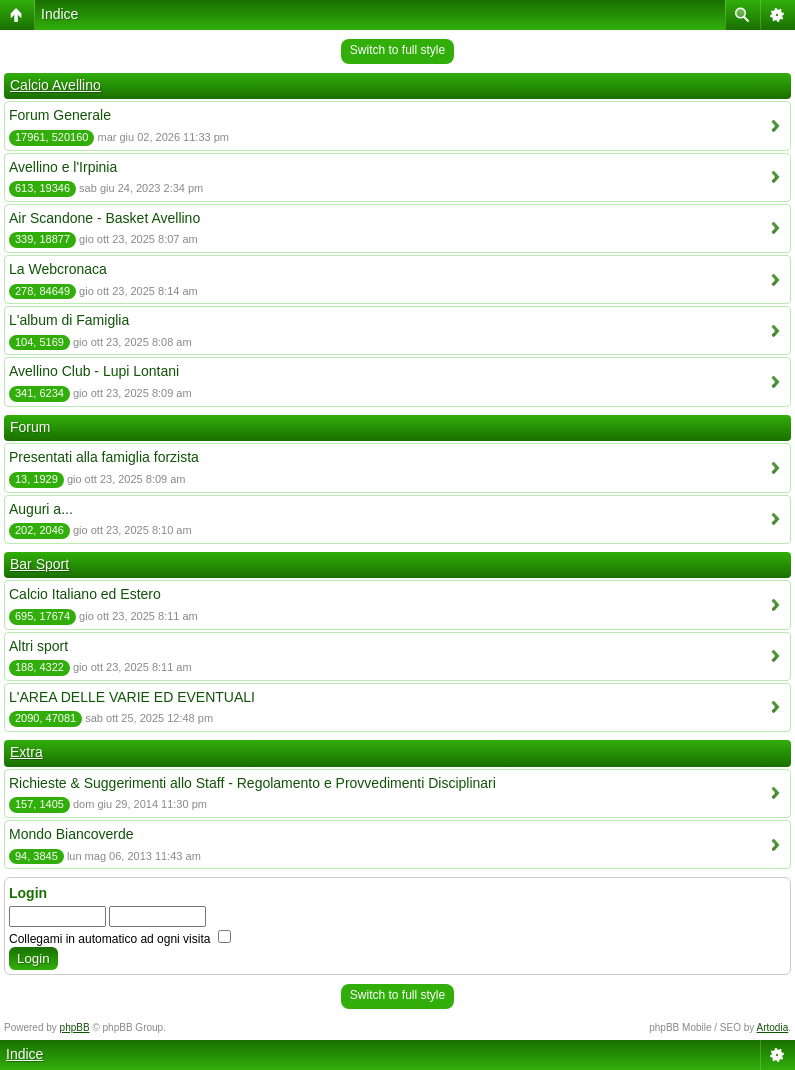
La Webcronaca (58, 269)
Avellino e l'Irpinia (63, 167)
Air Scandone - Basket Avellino (104, 218)
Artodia (773, 1027)
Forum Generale (60, 115)
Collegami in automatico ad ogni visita (120, 939)
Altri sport (38, 646)
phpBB (75, 1027)
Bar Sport (39, 564)
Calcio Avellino (55, 85)
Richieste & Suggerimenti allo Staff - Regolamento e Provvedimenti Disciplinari (252, 783)
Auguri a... (41, 509)
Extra (26, 752)
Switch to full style (397, 50)
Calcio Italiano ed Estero (85, 594)
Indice (59, 14)
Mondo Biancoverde (71, 834)
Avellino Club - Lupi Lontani (94, 371)
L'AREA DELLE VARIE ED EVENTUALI (132, 697)
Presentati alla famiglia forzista (104, 457)
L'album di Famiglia (69, 320)
